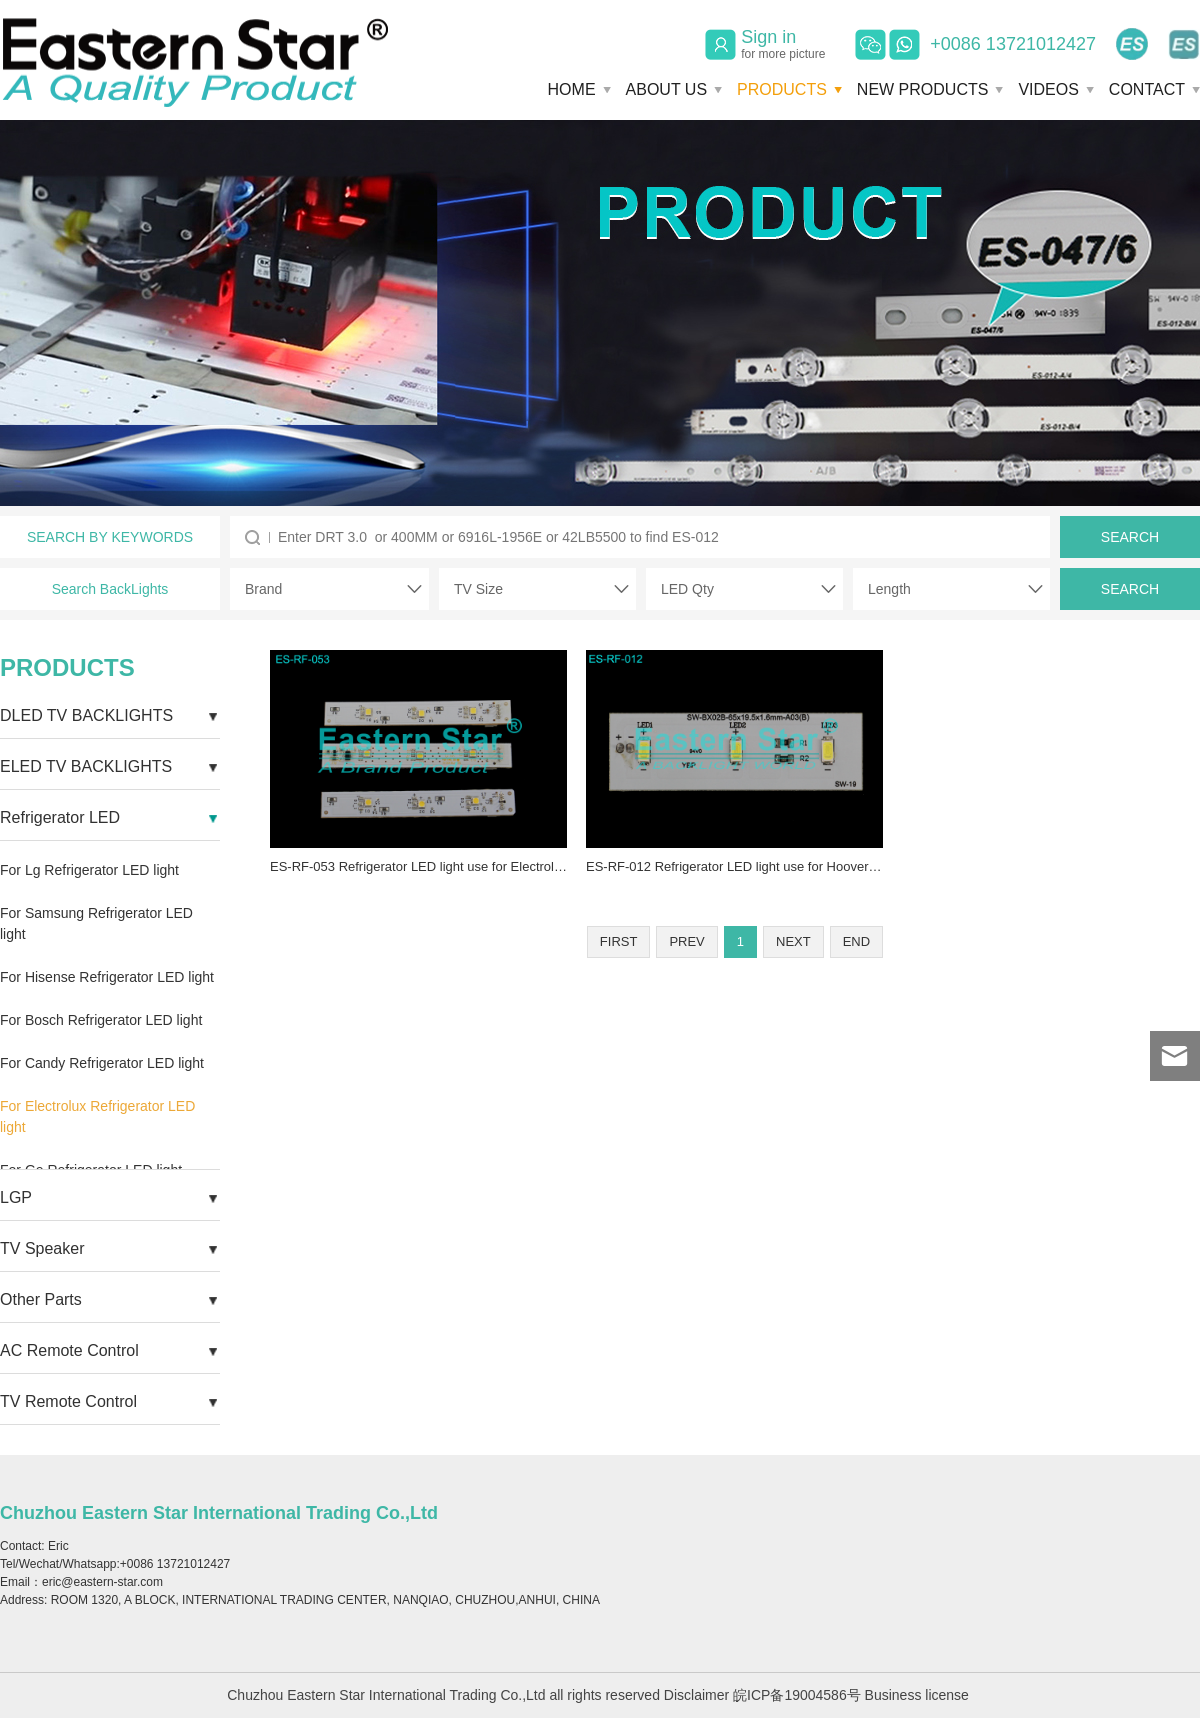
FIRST (619, 941)
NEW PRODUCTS (923, 89)
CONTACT (1147, 89)
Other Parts (41, 1299)
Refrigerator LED (60, 817)
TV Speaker (42, 1248)
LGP (16, 1197)
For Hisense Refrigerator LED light (107, 977)
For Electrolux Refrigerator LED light (97, 1116)
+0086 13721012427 (1013, 44)
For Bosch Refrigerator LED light (101, 1020)
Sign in (783, 44)
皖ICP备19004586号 (797, 1695)
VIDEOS (1048, 89)
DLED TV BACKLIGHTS (86, 715)
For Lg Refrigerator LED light (89, 870)
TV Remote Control (68, 1401)
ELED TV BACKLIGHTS (86, 766)
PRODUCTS (782, 89)
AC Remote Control (69, 1350)
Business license (917, 1695)
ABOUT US (667, 89)
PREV (686, 941)
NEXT (793, 941)
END (856, 941)
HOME (572, 89)
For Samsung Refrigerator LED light (96, 923)
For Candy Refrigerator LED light (102, 1063)
